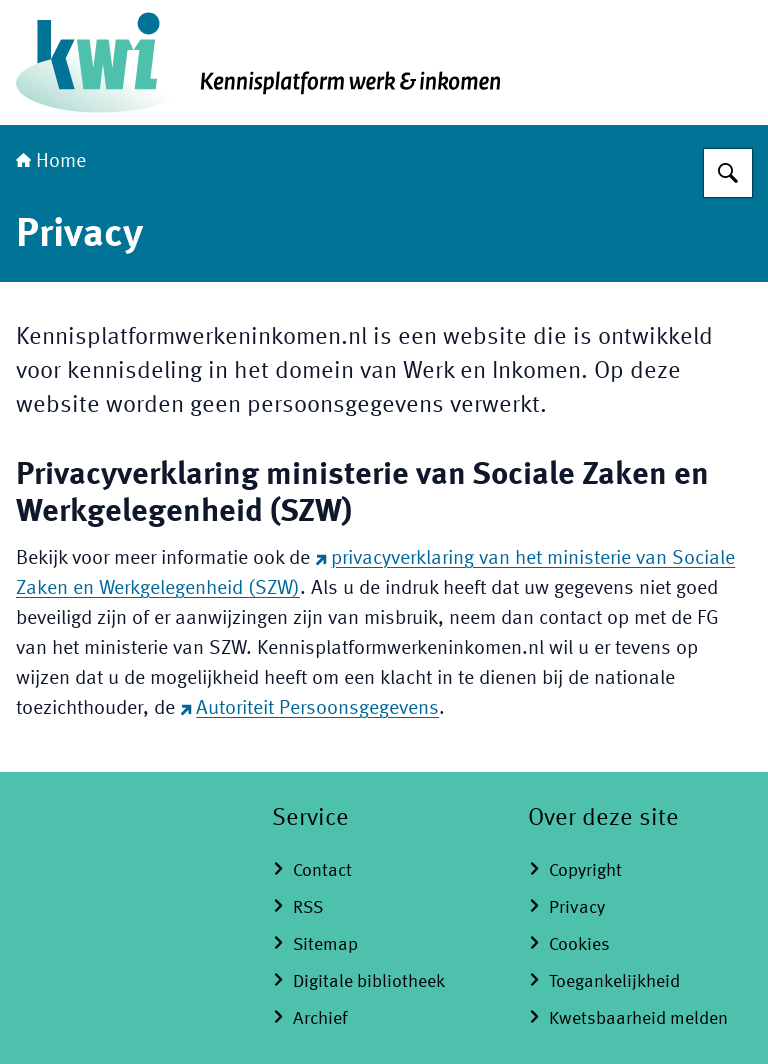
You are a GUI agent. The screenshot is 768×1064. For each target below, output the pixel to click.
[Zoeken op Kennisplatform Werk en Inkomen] (728, 173)
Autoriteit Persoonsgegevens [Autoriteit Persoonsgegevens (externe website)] (309, 709)
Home (51, 162)
